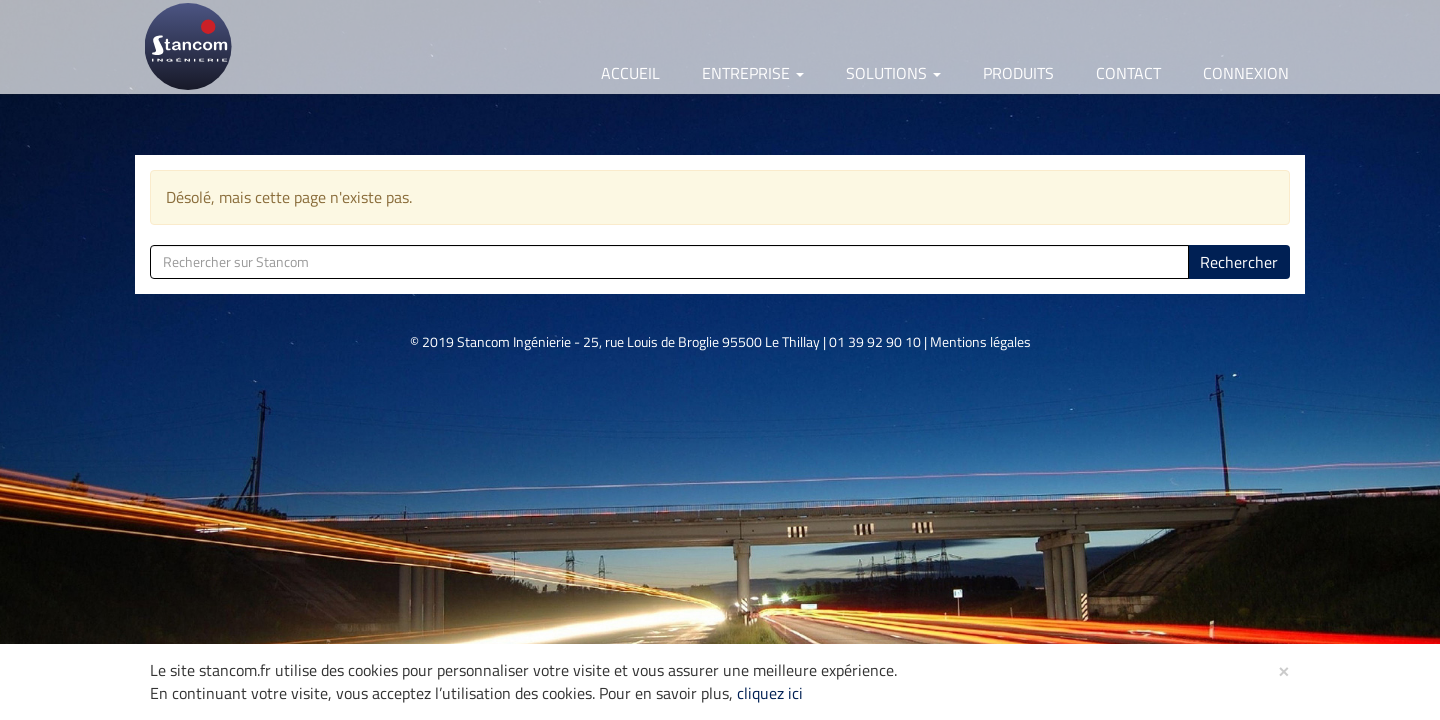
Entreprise (753, 73)
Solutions (893, 73)
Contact (1128, 73)
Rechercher (1239, 262)
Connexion (1246, 73)
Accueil (630, 73)
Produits (1018, 73)
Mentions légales (980, 341)
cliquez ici (770, 693)
